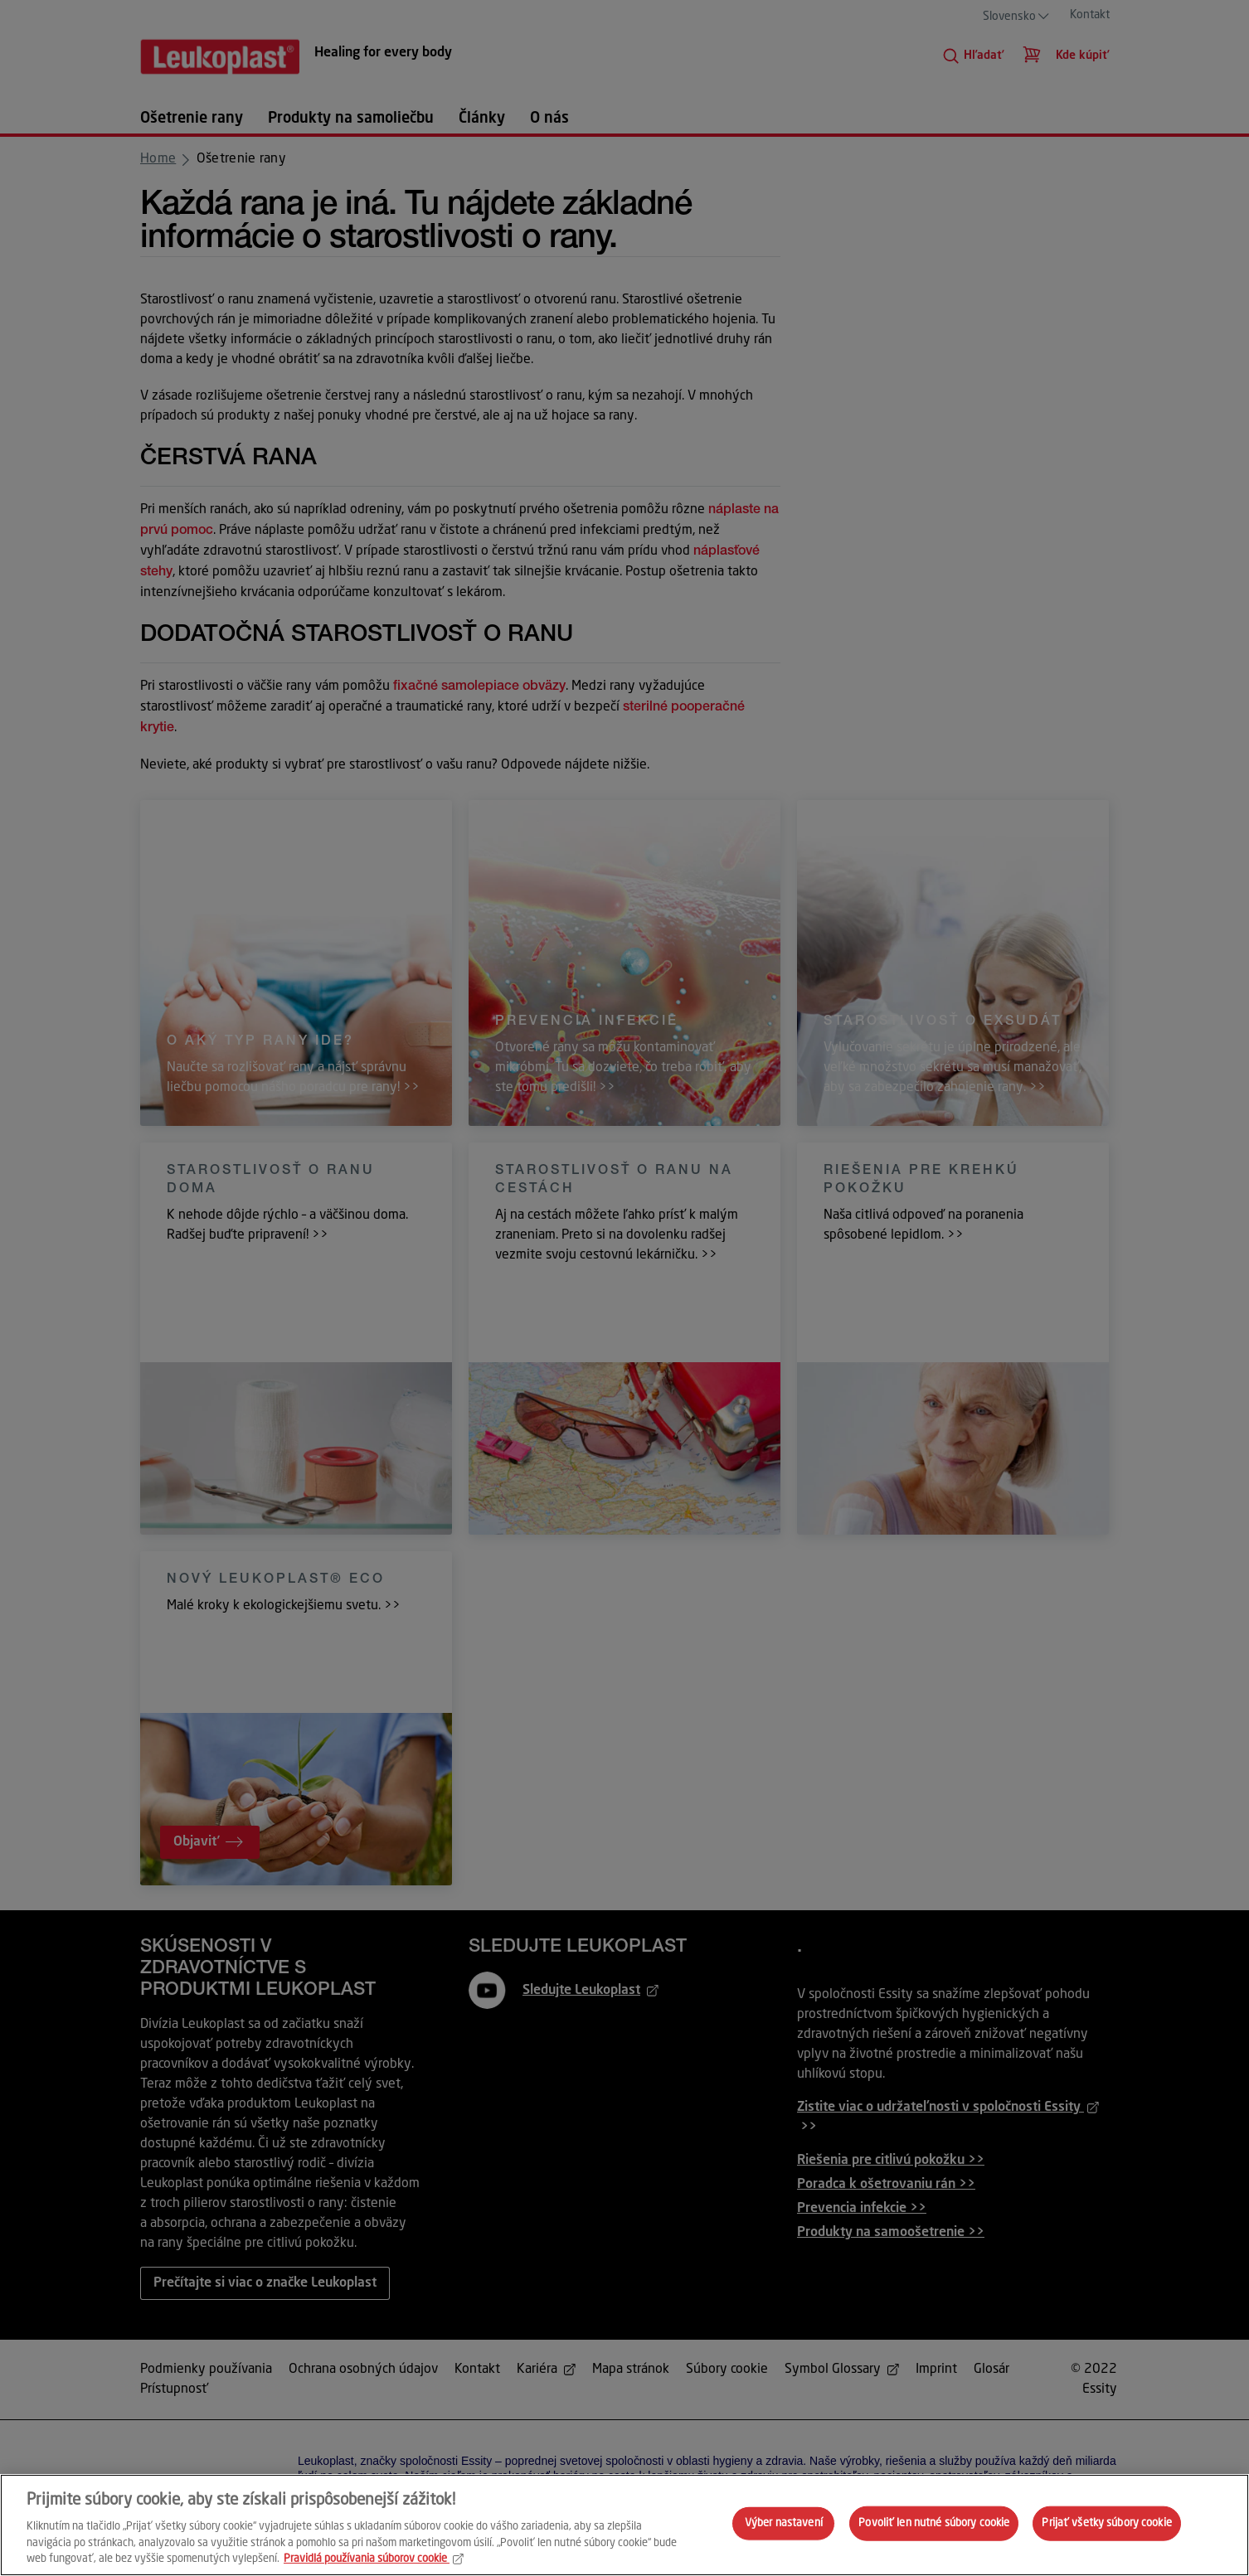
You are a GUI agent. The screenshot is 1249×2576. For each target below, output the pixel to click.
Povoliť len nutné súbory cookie (933, 2523)
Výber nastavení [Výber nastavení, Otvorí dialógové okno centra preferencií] (784, 2523)
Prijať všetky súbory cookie (1107, 2523)
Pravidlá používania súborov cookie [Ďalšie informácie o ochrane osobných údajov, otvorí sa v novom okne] (374, 2559)
